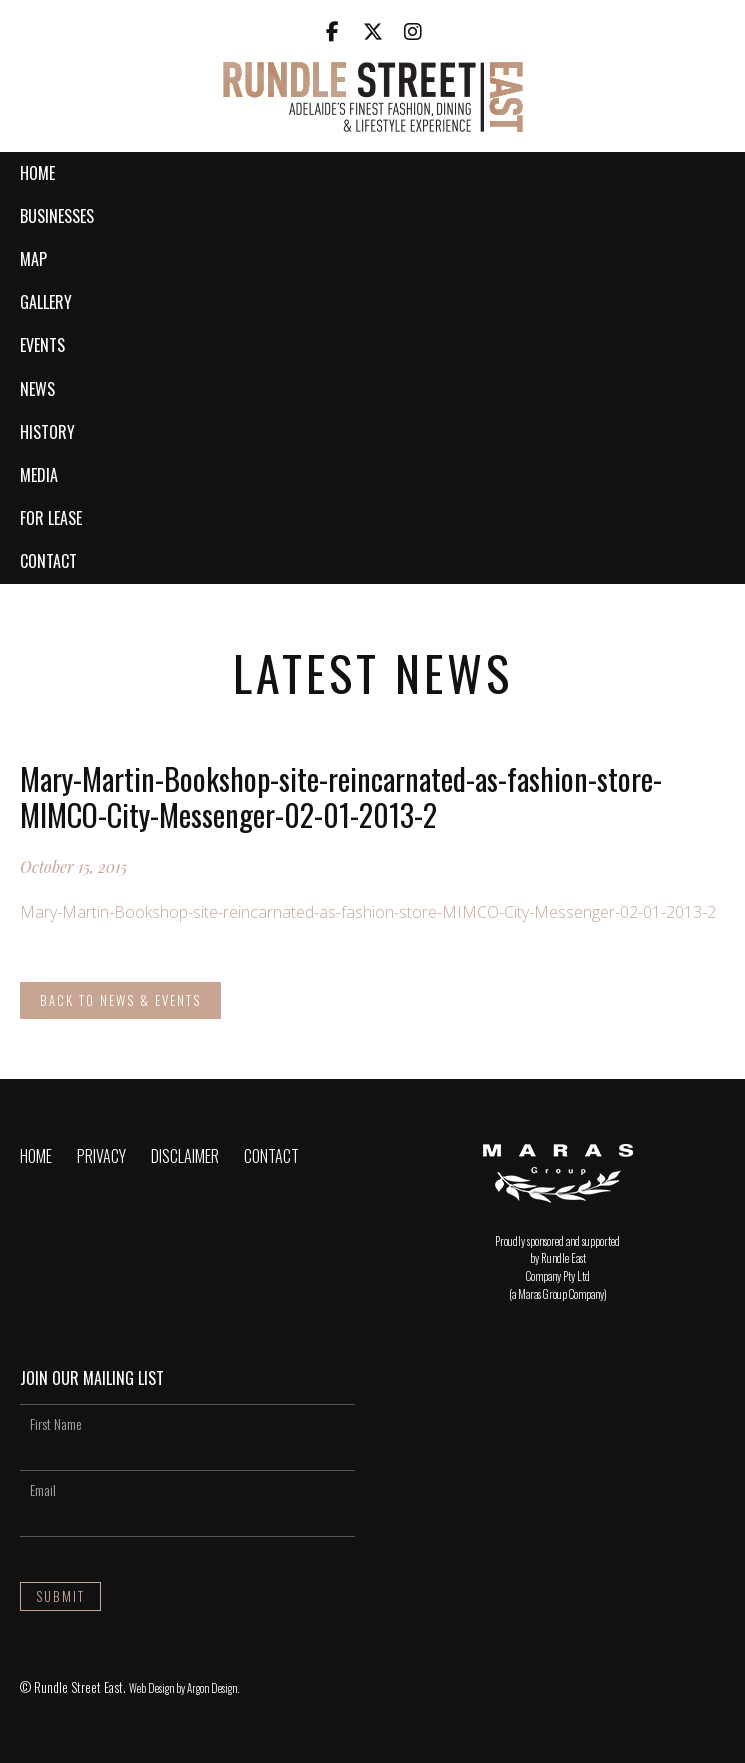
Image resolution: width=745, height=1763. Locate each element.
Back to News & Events (120, 1000)
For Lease (51, 518)
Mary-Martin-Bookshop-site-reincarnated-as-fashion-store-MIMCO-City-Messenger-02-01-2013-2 (368, 912)
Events (42, 345)
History (47, 432)
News (37, 389)
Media (39, 475)
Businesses (57, 216)
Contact (48, 561)
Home (37, 173)
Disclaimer (185, 1156)
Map (33, 259)
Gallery (46, 302)
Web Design (151, 1688)
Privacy (101, 1156)
